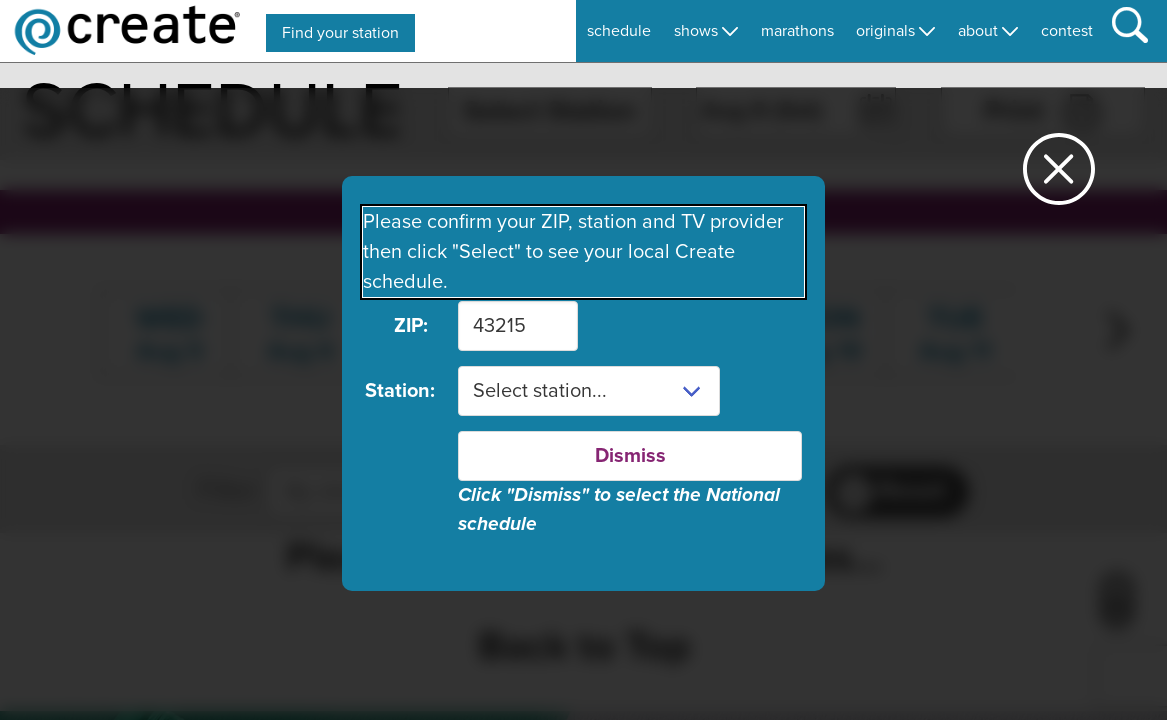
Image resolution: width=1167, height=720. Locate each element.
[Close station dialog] (1059, 177)
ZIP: (411, 326)
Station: (397, 391)
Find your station (340, 33)
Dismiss (630, 456)
